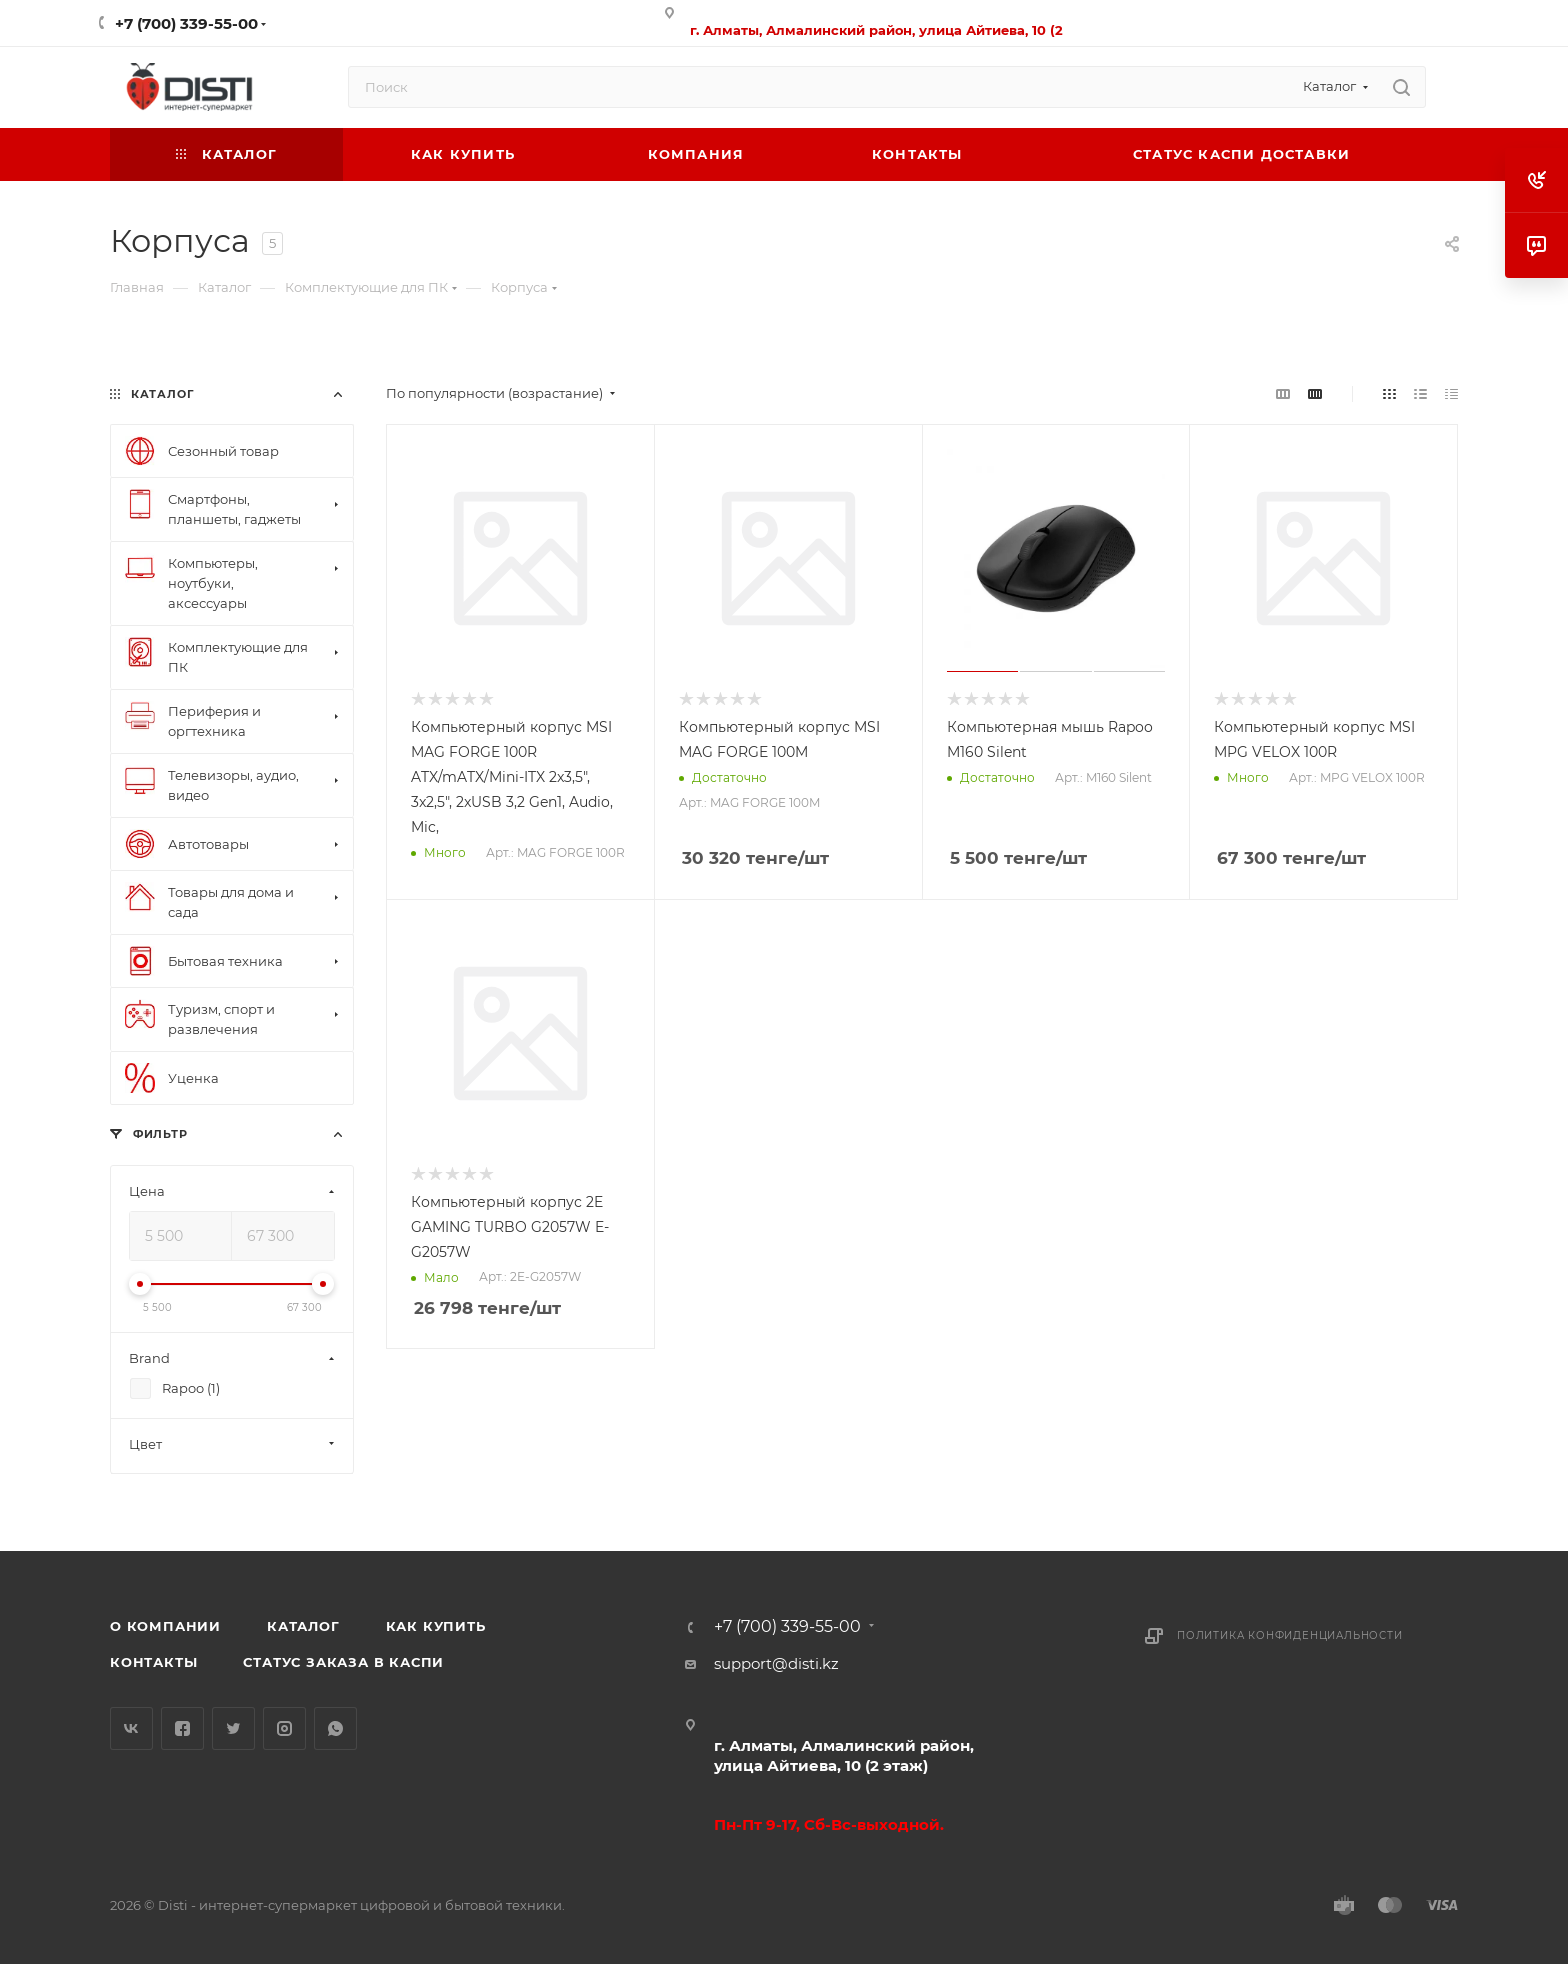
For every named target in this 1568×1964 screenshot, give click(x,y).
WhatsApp (335, 1728)
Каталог (303, 1626)
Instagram (284, 1728)
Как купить (436, 1626)
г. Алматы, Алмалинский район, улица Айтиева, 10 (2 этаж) (844, 1755)
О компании (165, 1626)
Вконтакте (131, 1728)
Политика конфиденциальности (1290, 1635)
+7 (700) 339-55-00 (186, 23)
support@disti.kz (776, 1663)
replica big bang (170, 351)
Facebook (182, 1728)
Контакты (153, 1662)
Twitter (233, 1728)
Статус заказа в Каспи (343, 1662)
